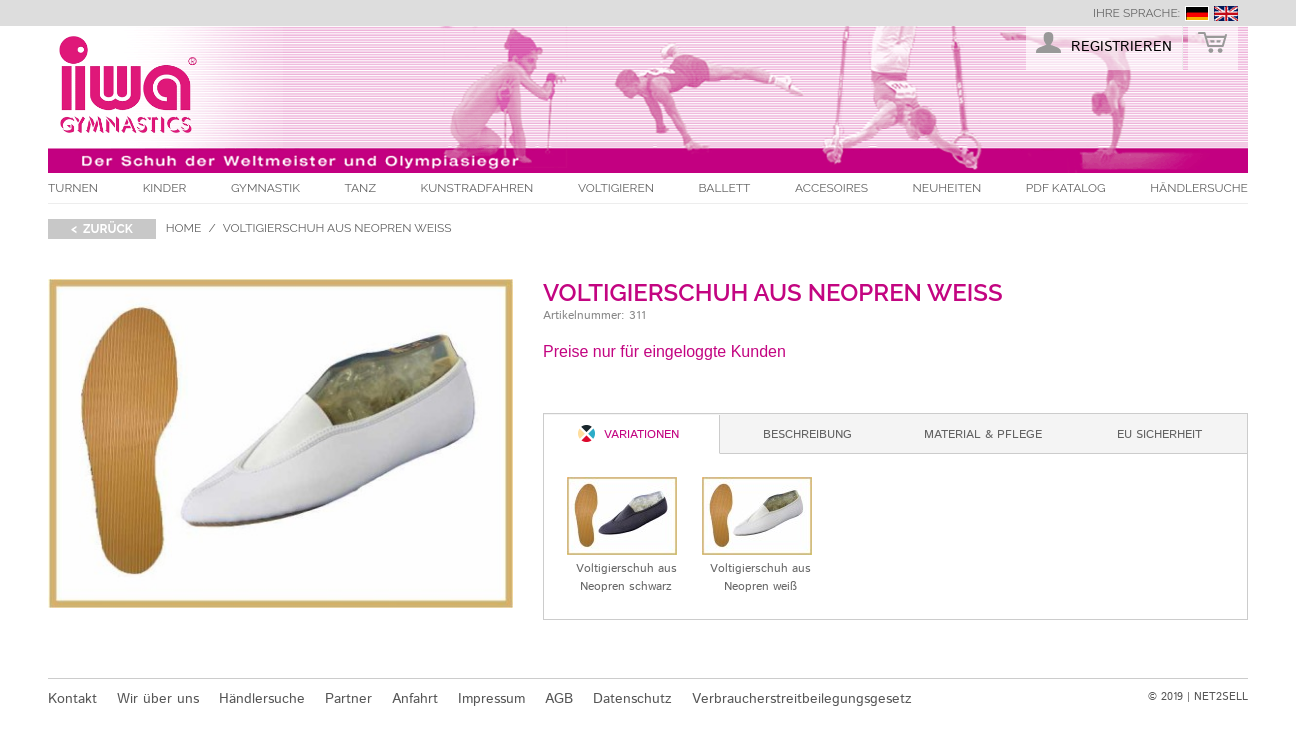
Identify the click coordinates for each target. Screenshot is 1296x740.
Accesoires (831, 188)
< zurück (102, 229)
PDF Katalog (1066, 188)
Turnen (73, 188)
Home (184, 228)
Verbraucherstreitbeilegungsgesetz (802, 699)
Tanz (360, 188)
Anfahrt (415, 699)
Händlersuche (1199, 188)
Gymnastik (265, 188)
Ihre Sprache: (1136, 13)
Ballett (725, 188)
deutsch (1197, 13)
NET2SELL (1221, 697)
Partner (348, 699)
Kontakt (72, 699)
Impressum (491, 699)
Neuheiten (947, 188)
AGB (559, 699)
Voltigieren (616, 188)
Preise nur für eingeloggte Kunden (664, 351)
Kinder (165, 188)
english (1226, 13)
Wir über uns (158, 699)
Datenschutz (632, 699)
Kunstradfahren (477, 188)
